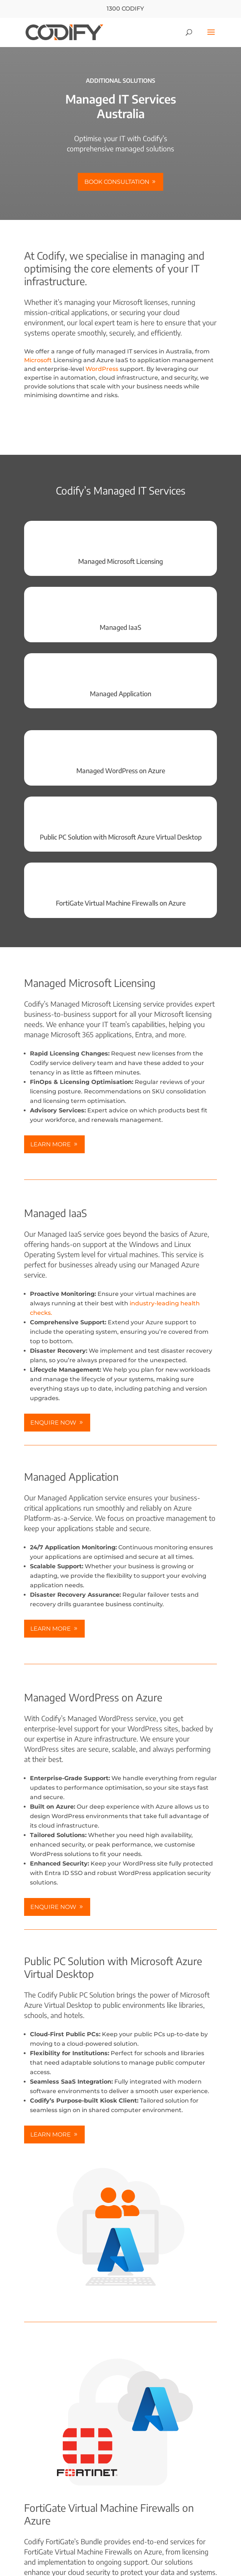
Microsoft (38, 360)
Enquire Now (53, 1422)
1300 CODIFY (120, 8)
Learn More (50, 1144)
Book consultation (116, 181)
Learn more (50, 1628)
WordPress (101, 368)
